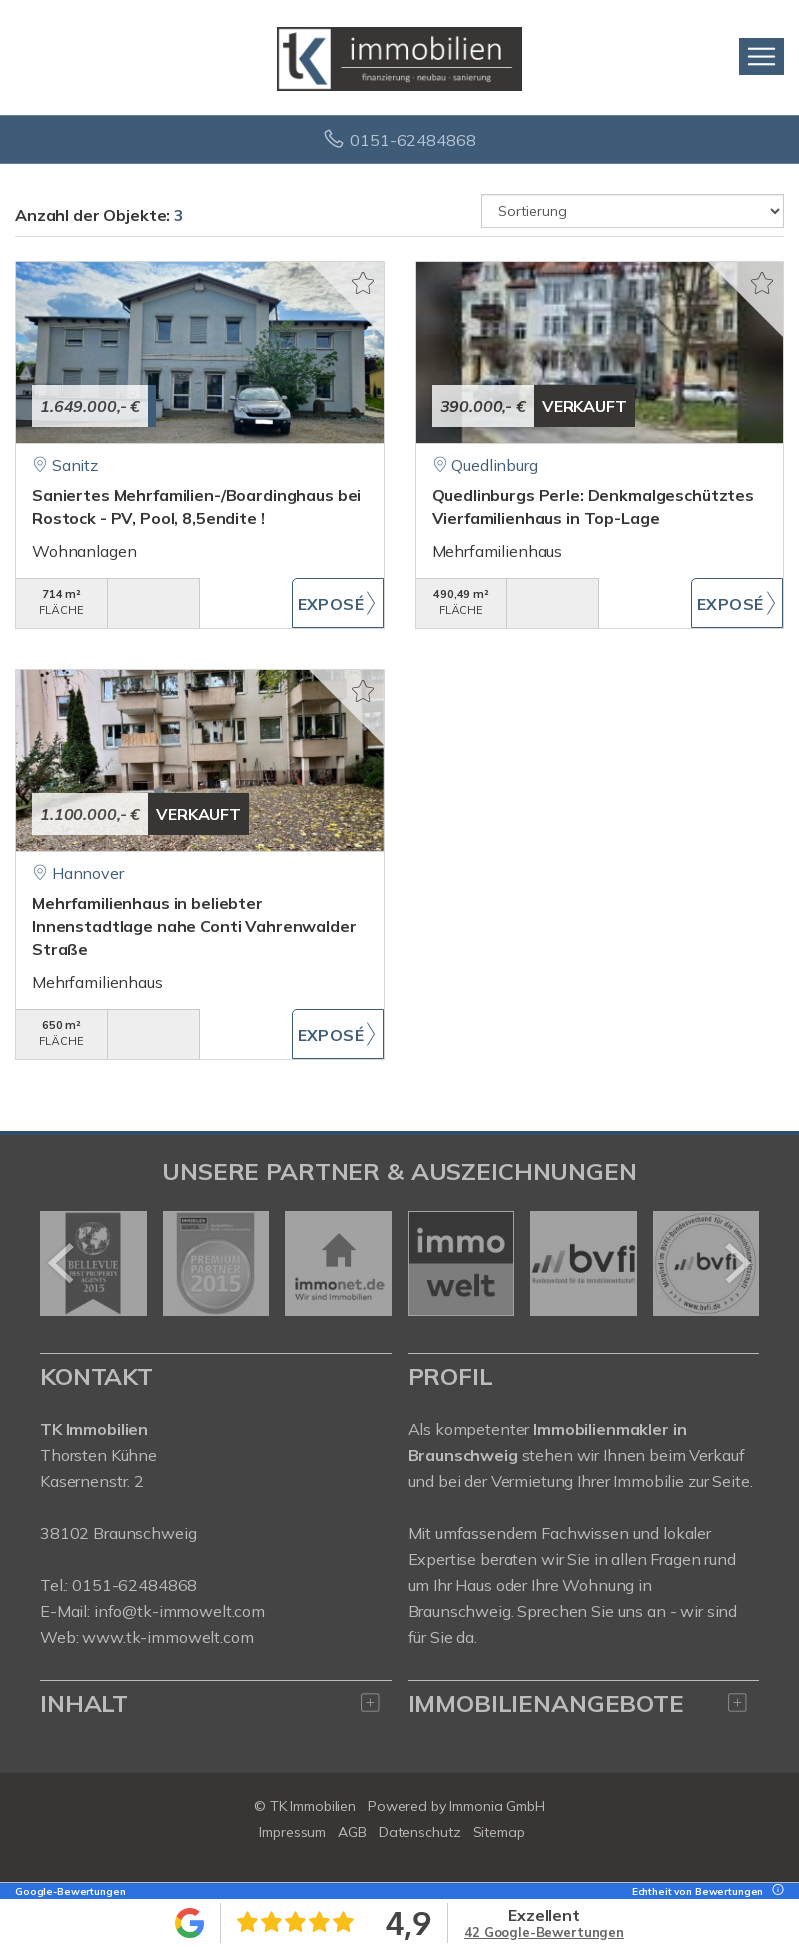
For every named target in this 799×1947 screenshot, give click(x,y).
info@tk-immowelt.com (179, 1611)
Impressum (292, 1832)
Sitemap (499, 1832)
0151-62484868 (412, 140)
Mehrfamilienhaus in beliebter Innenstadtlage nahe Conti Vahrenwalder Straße (194, 926)
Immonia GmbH (497, 1806)
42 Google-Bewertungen (544, 1932)
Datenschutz (420, 1832)
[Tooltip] (775, 1891)
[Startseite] (399, 57)
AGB (352, 1832)
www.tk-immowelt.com (167, 1637)
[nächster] (736, 1263)
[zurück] (62, 1263)
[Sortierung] (632, 211)
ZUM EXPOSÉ (338, 603)
